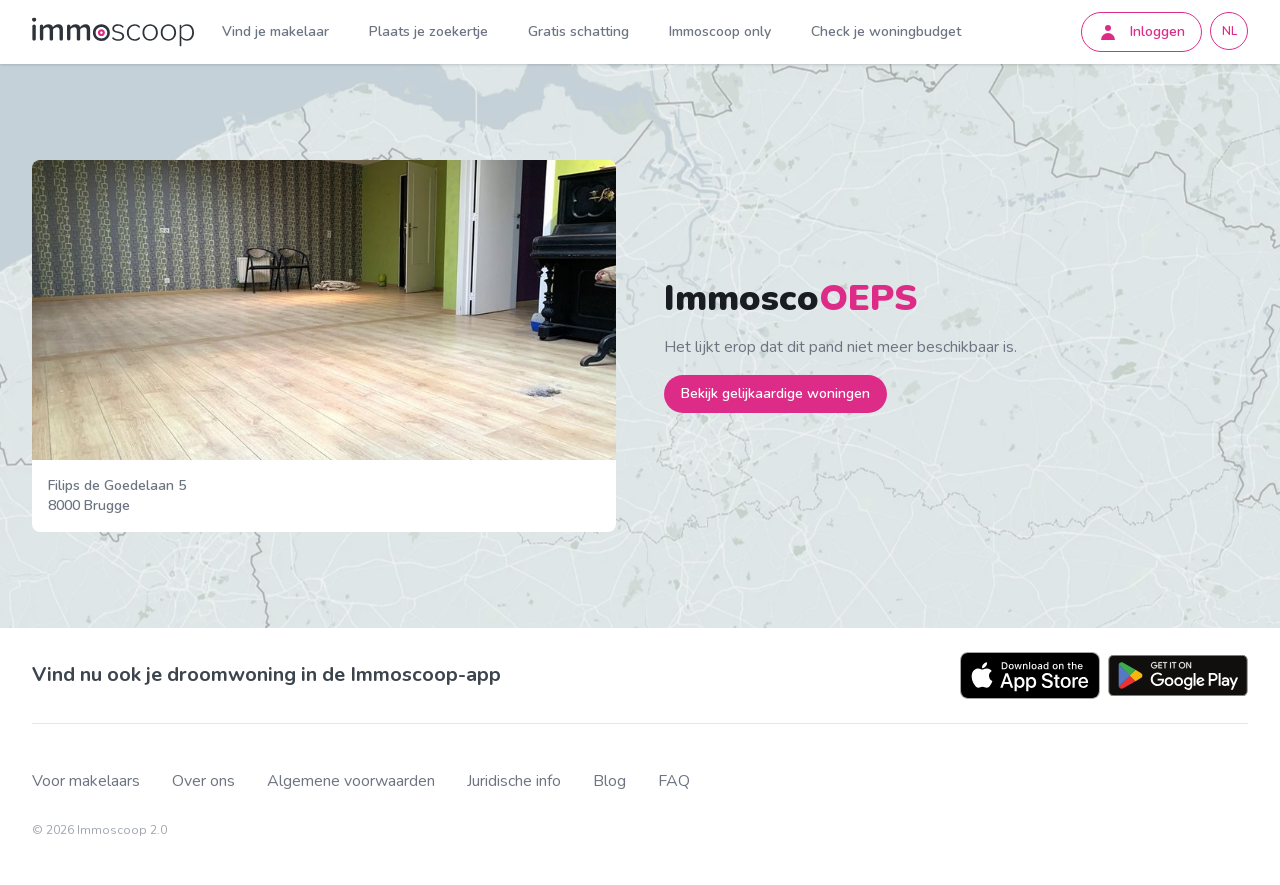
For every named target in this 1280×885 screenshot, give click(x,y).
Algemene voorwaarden (351, 781)
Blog (609, 781)
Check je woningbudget (886, 31)
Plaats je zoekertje (428, 31)
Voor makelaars (86, 781)
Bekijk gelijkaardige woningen (775, 393)
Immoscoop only (720, 31)
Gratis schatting (578, 31)
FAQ (674, 781)
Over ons (203, 781)
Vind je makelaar (275, 31)
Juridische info (514, 781)
